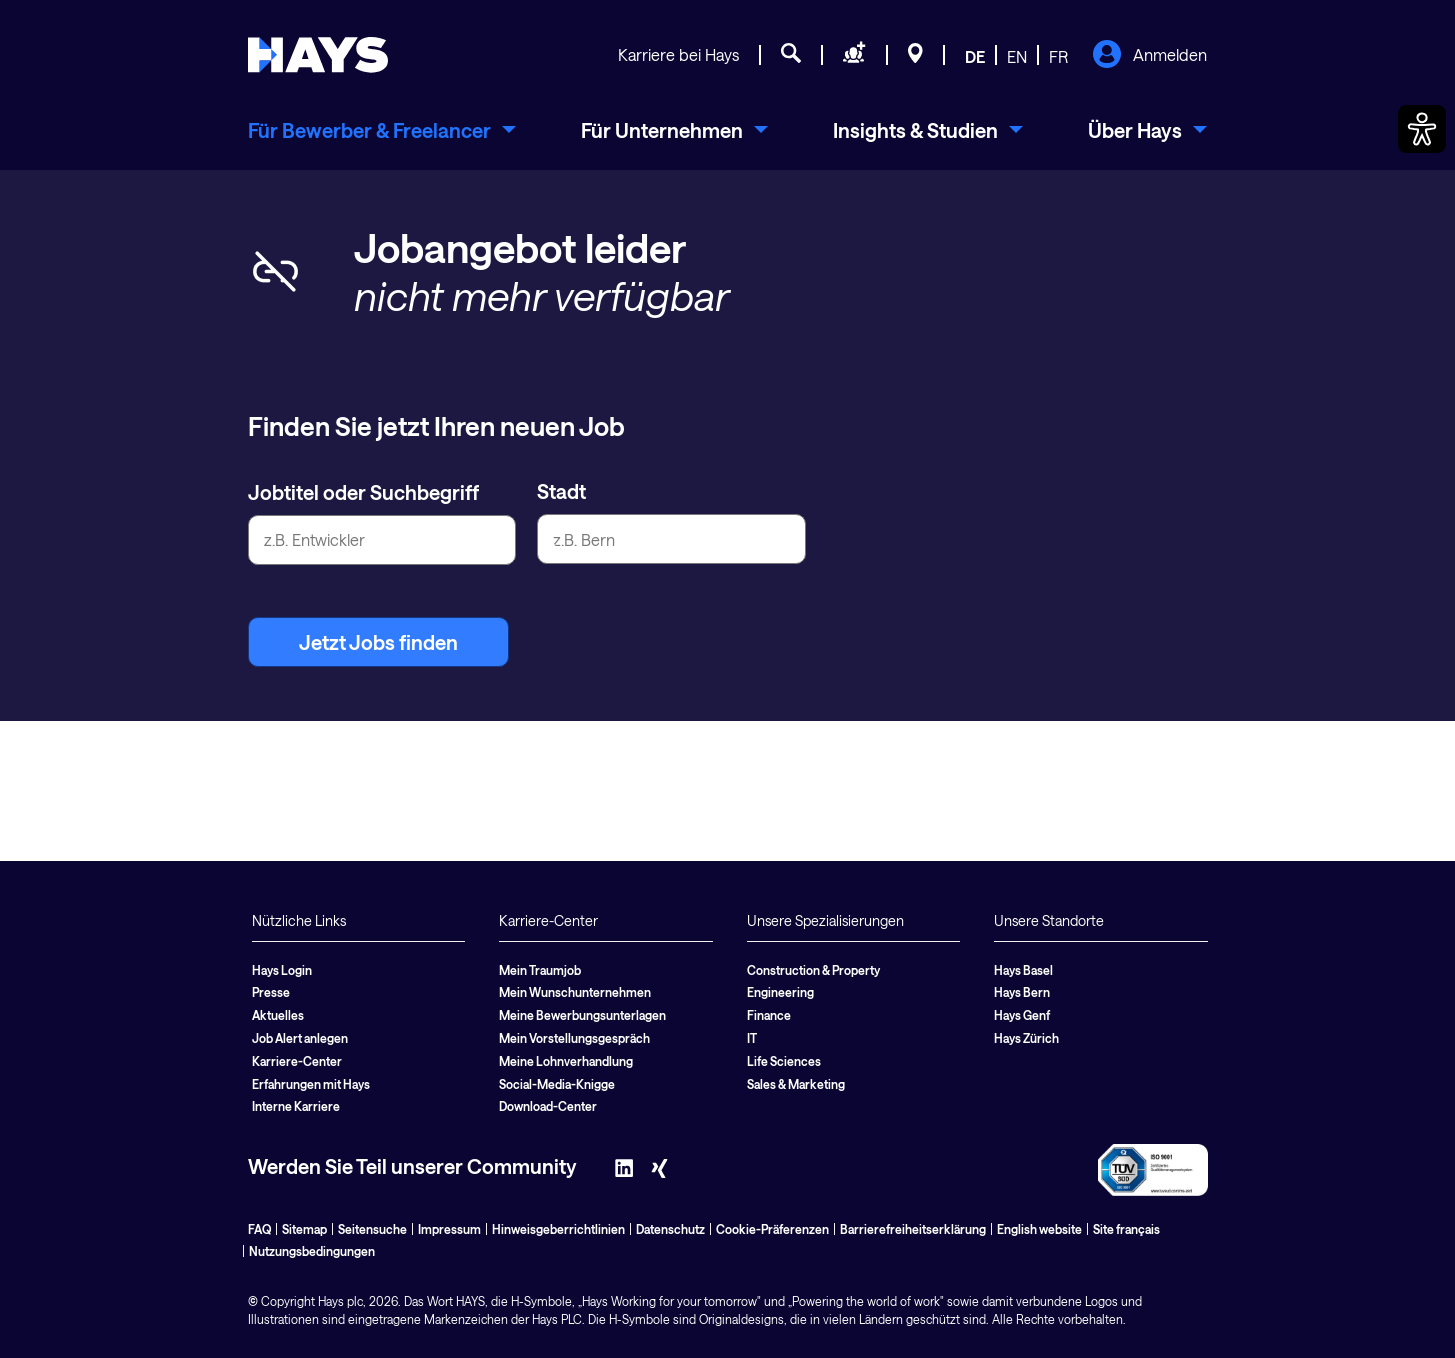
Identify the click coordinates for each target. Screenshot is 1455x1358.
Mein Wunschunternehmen (575, 992)
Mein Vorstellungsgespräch (574, 1038)
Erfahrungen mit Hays (311, 1084)
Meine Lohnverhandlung (566, 1061)
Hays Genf (1022, 1015)
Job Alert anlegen (300, 1038)
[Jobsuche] (791, 56)
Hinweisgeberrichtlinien (558, 1229)
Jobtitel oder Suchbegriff (363, 492)
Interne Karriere (296, 1106)
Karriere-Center (297, 1061)
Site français (1126, 1229)
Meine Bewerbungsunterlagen (582, 1015)
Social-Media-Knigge (557, 1084)
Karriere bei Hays (678, 54)
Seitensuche (372, 1229)
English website (1039, 1229)
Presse (271, 992)
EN (1017, 56)
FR (1058, 56)
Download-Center (548, 1106)
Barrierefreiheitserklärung (913, 1229)
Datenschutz (670, 1229)
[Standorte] (915, 56)
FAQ (259, 1229)
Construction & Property (813, 970)
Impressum (449, 1229)
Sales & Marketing (796, 1084)
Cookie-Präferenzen (772, 1229)
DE (975, 56)
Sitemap (304, 1229)
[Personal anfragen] (854, 56)
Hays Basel (1023, 970)
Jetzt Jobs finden (378, 642)
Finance (769, 1015)
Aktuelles (278, 1015)
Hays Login (282, 970)
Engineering (780, 992)
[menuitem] (382, 130)
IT (752, 1038)
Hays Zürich (1026, 1038)
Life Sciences (784, 1061)
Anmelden (1149, 56)
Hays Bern (1022, 992)
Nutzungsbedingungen (312, 1251)
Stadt (561, 491)
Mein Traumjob (540, 970)
